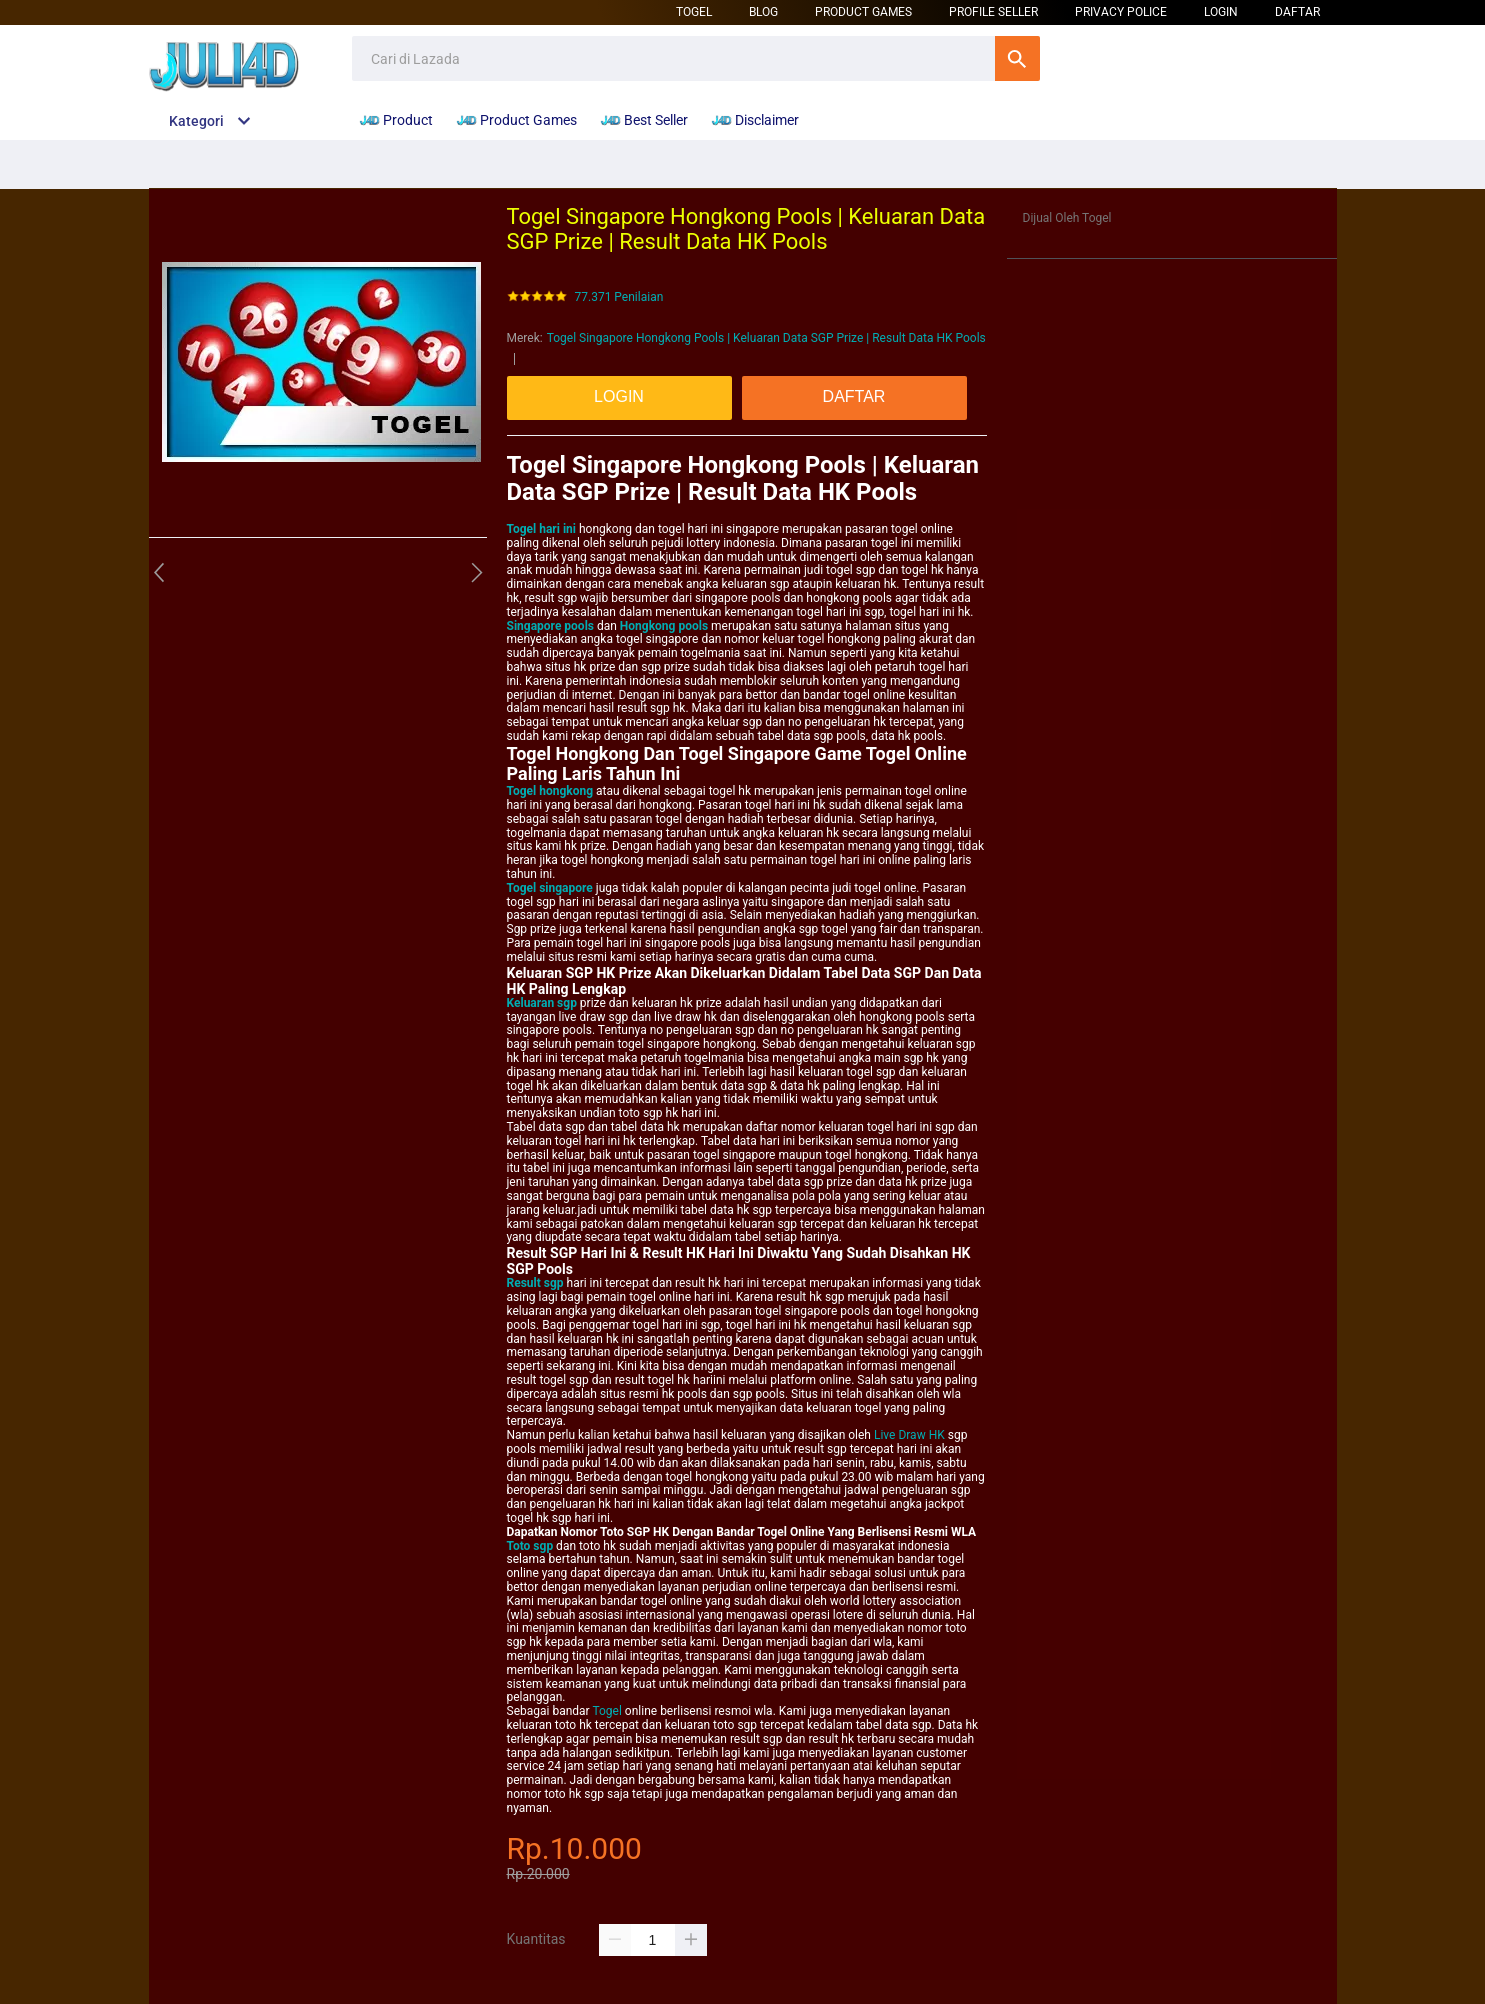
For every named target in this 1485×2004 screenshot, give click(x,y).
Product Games (863, 12)
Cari (1017, 58)
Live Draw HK (909, 1435)
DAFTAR (1297, 12)
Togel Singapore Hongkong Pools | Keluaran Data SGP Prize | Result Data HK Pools (766, 338)
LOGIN (1221, 12)
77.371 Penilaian (619, 297)
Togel (694, 12)
